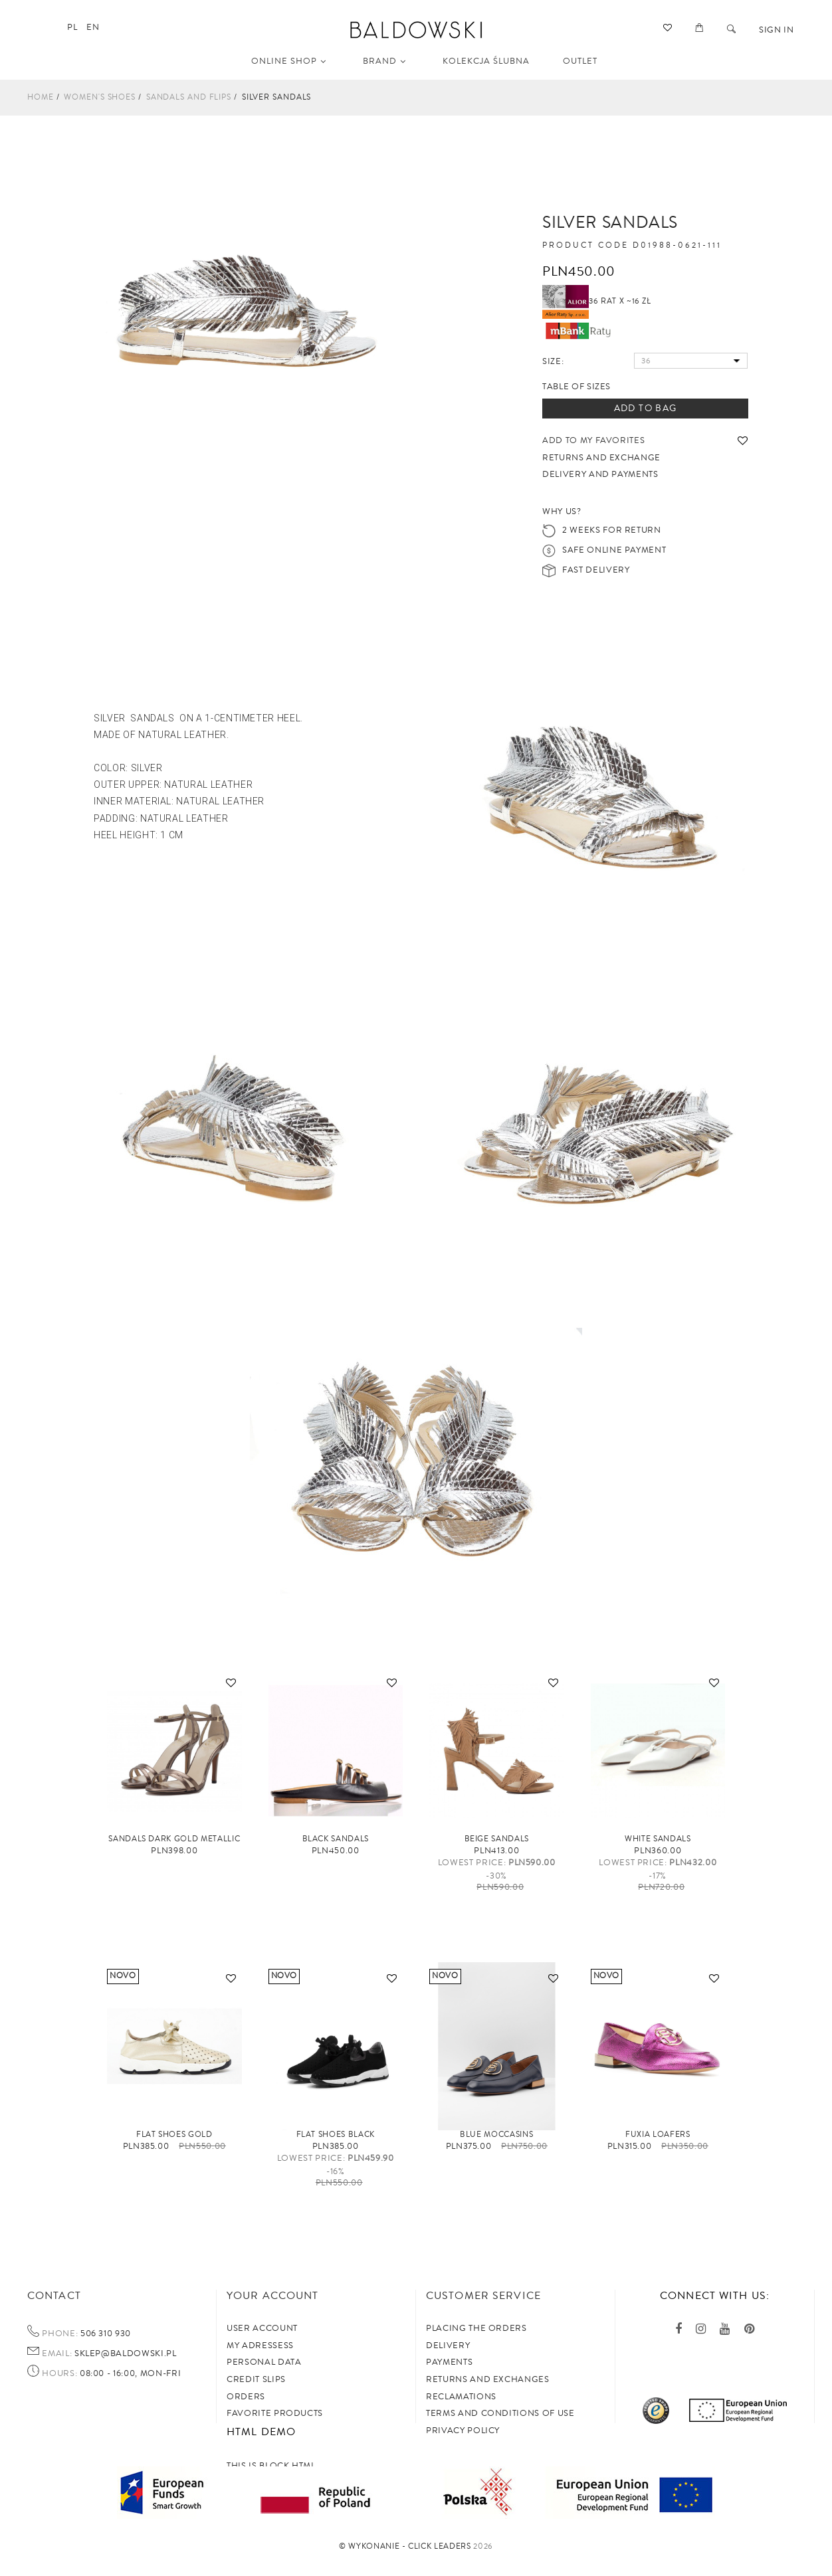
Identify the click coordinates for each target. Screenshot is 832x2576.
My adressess (260, 2345)
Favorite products (275, 2413)
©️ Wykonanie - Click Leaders (405, 2546)
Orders (246, 2397)
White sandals (657, 1839)
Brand (384, 61)
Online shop (288, 61)
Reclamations (461, 2397)
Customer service (483, 2295)
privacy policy (463, 2431)
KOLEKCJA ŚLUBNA (486, 61)
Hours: (59, 2374)
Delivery (448, 2345)
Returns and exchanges (488, 2379)
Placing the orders (476, 2328)
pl (72, 27)
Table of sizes (576, 387)
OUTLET (580, 61)
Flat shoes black (335, 2134)
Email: (57, 2354)
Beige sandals (497, 1839)
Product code (585, 245)
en (92, 27)
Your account (272, 2295)
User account (262, 2328)
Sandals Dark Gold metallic (174, 1839)
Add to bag (645, 408)
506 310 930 (104, 2334)
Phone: (60, 2334)
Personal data (264, 2362)
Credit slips (256, 2379)
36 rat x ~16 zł (596, 301)
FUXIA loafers (657, 2134)
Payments (449, 2362)
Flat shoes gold (174, 2134)
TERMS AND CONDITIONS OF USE (500, 2413)
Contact (54, 2295)
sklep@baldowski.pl (124, 2353)
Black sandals (335, 1839)
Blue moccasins (496, 2134)
